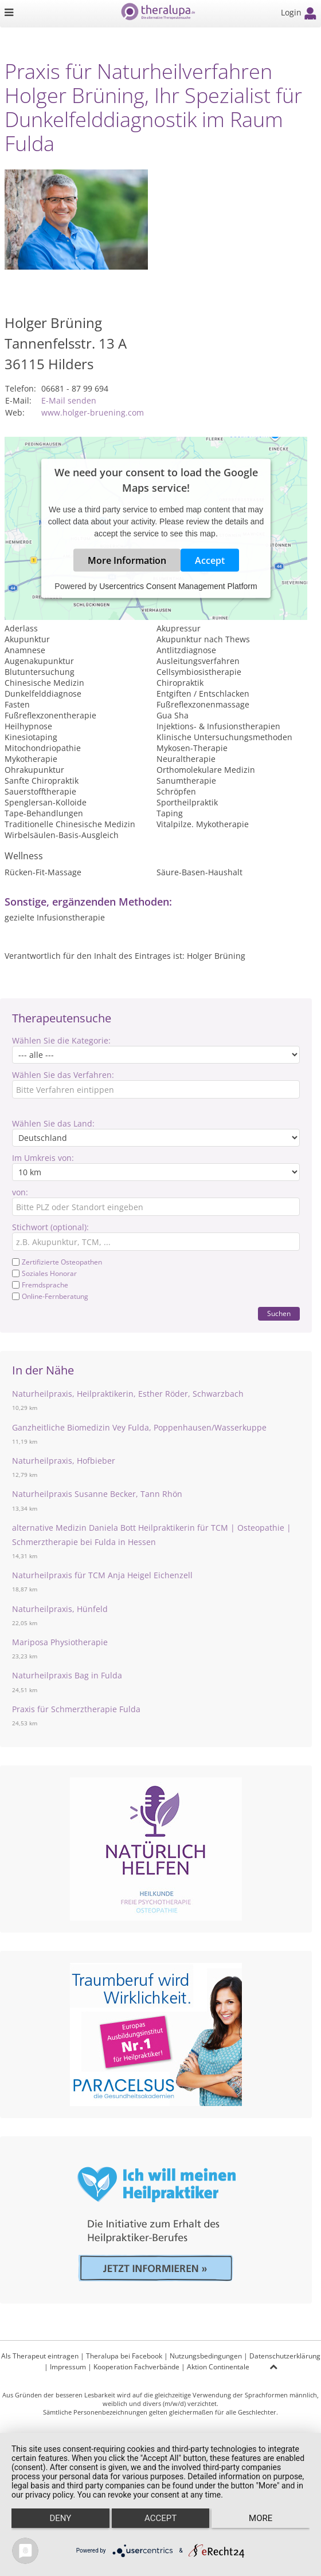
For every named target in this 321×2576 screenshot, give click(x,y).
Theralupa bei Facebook (124, 2356)
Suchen (279, 1313)
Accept (210, 560)
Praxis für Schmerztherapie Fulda (76, 1709)
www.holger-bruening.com (92, 412)
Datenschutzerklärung (284, 2356)
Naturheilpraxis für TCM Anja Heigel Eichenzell (102, 1575)
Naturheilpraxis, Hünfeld (60, 1608)
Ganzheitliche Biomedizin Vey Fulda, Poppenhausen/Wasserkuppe (139, 1427)
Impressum (68, 2367)
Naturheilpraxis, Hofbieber (63, 1460)
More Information (127, 560)
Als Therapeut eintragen (40, 2356)
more (260, 2518)
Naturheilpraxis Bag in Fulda (67, 1675)
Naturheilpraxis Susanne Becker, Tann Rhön (97, 1493)
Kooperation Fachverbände (136, 2367)
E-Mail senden (68, 400)
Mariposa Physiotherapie (60, 1642)
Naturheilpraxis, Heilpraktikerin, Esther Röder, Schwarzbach (128, 1393)
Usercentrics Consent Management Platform (178, 586)
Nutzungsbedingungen (206, 2356)
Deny (60, 2518)
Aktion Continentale (218, 2367)
